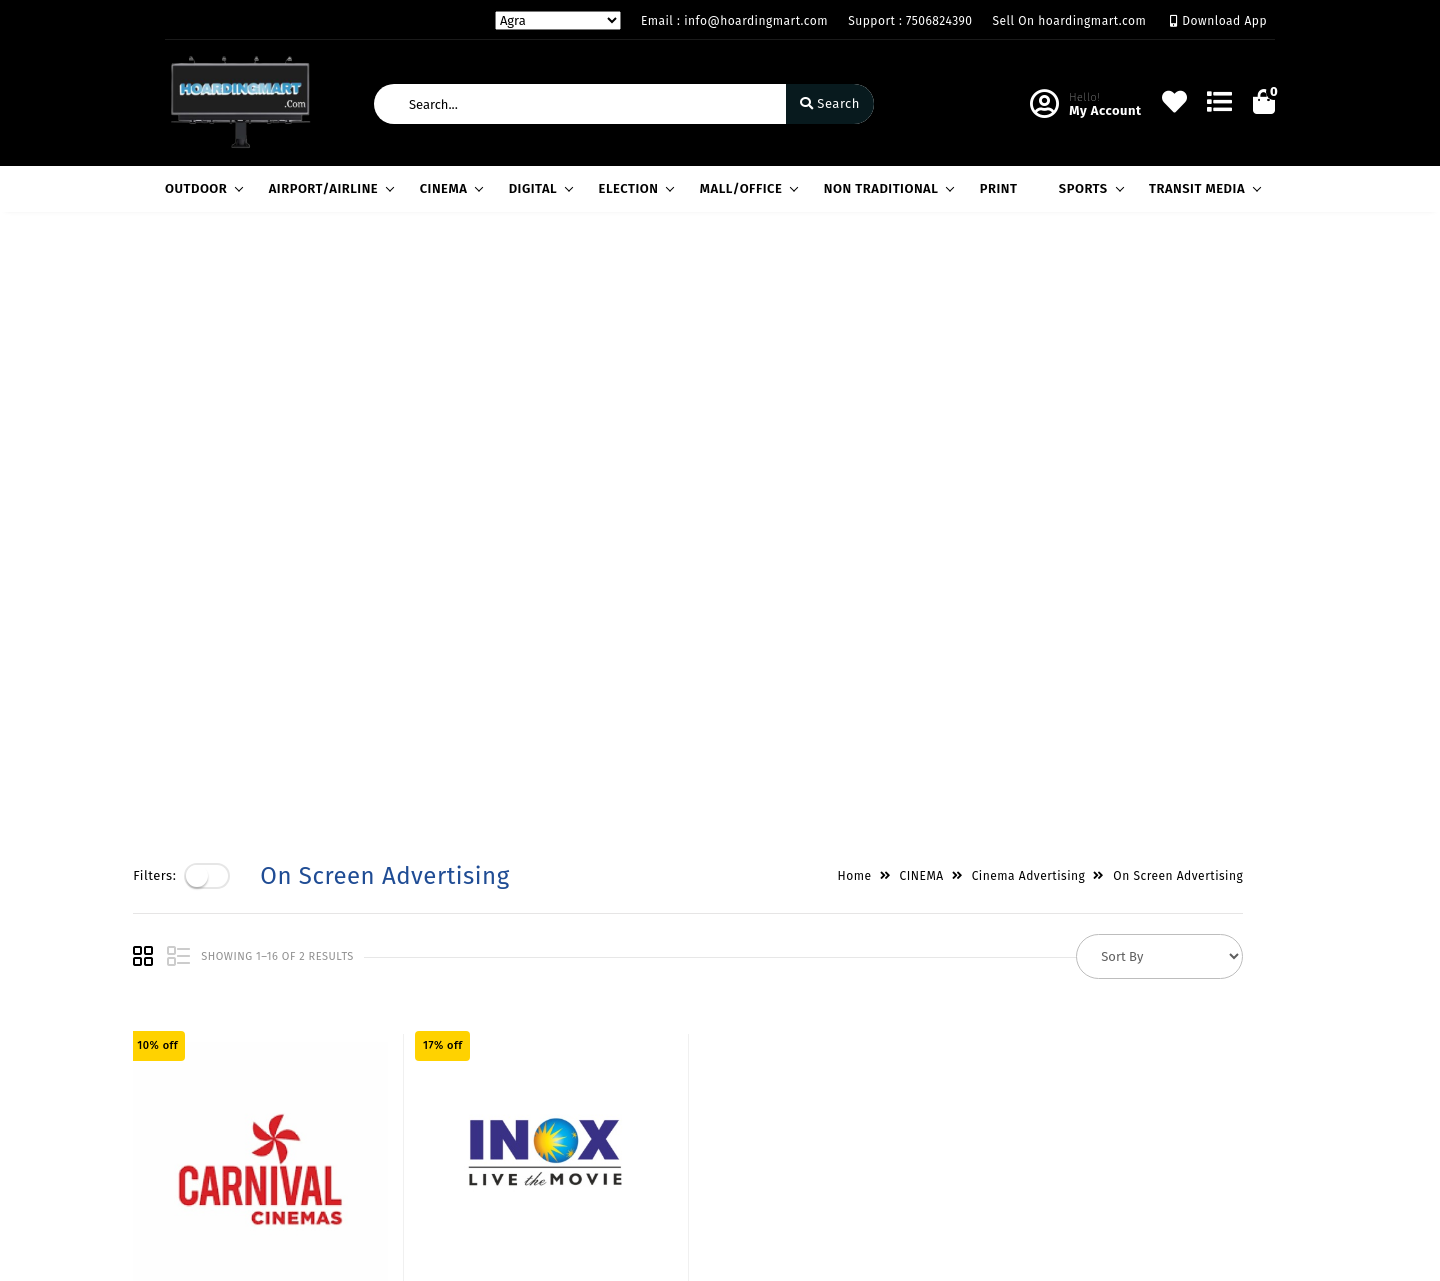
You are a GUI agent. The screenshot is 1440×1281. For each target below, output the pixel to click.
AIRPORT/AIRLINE (329, 188)
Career (375, 1107)
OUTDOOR (201, 188)
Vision (374, 1049)
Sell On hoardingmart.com (1070, 21)
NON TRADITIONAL (886, 188)
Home (886, 279)
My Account (581, 1049)
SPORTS (1088, 188)
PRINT (999, 188)
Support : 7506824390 (910, 21)
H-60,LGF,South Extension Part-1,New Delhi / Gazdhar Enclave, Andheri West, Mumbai (863, 1044)
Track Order (581, 1136)
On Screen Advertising (1210, 279)
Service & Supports (225, 1107)
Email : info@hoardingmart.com (734, 21)
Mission (379, 1078)
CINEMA (449, 188)
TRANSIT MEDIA (1202, 188)
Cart (558, 1107)
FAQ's (181, 1136)
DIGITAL (538, 188)
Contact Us (389, 1136)
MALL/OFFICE (746, 188)
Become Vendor (594, 1020)
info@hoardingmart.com (842, 1156)
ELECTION (634, 188)
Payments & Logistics (232, 1049)
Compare (573, 1078)
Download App (1218, 21)
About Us (383, 1020)
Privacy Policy (208, 1020)
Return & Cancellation (235, 1078)
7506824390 (801, 1112)
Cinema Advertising (1060, 279)
